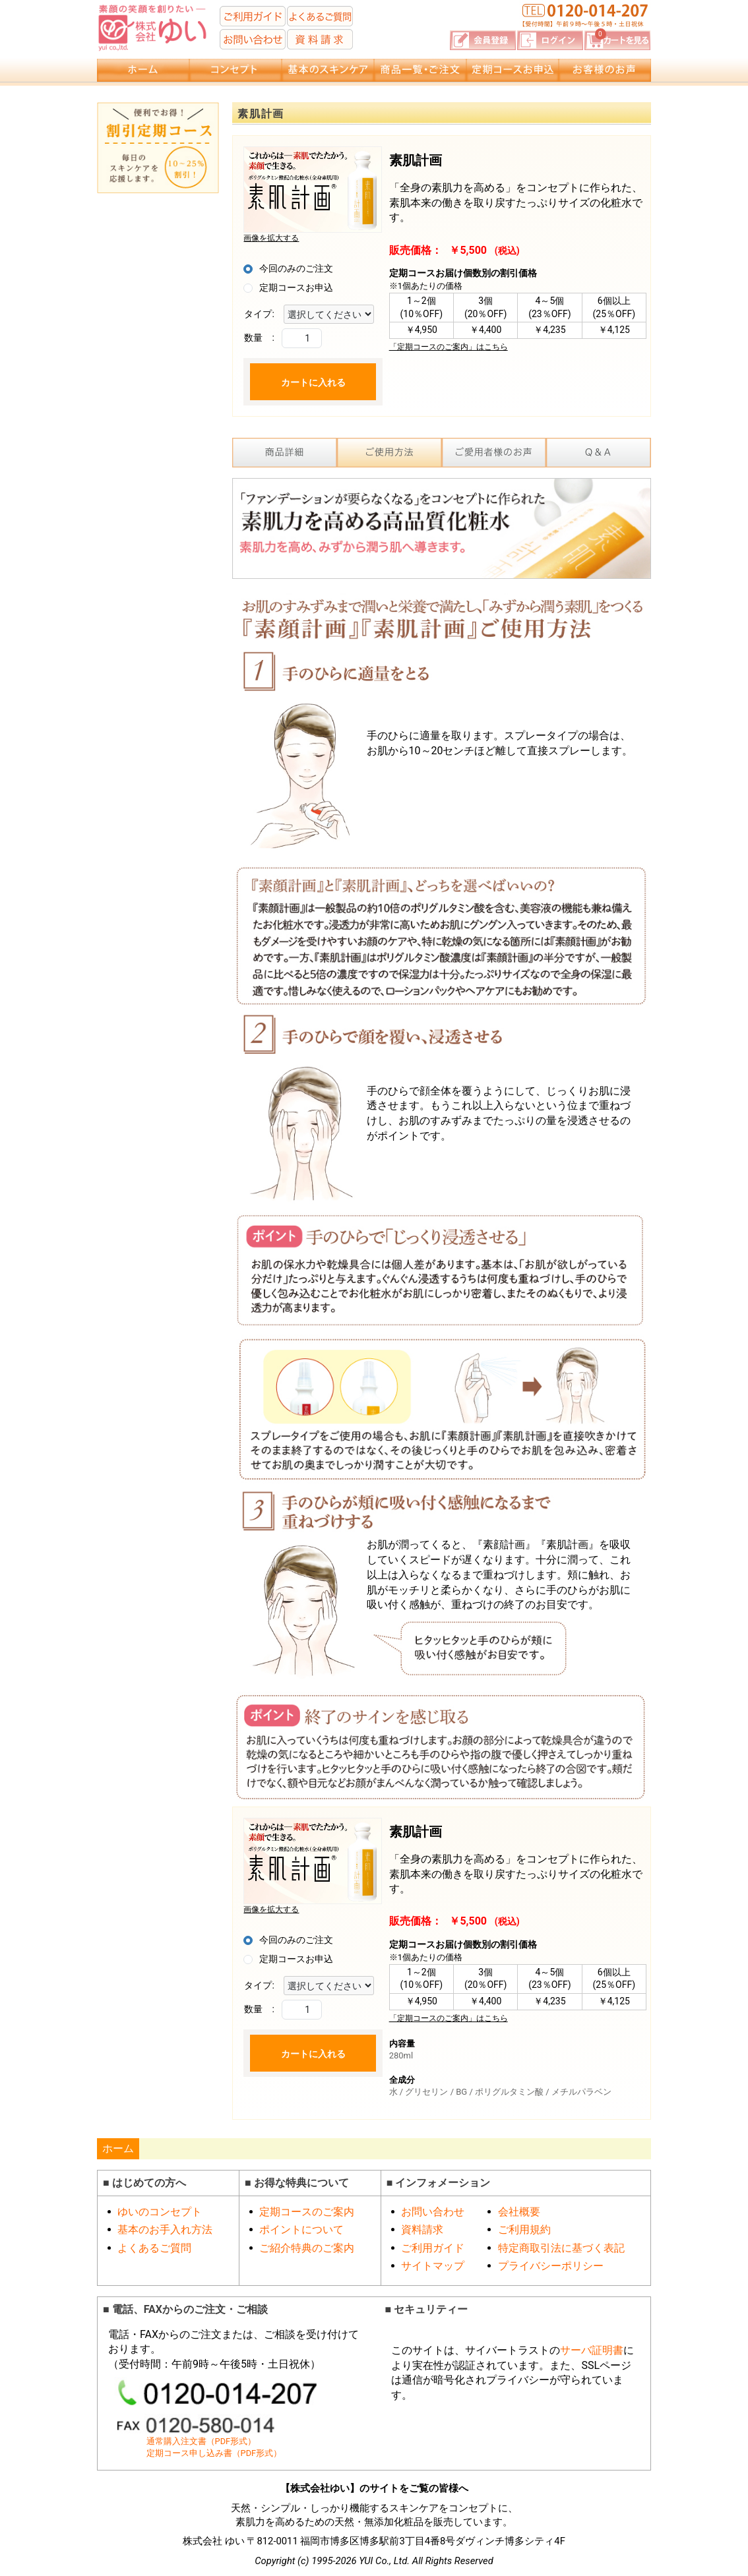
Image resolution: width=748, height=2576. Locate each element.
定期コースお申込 (296, 287)
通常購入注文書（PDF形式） (201, 2441)
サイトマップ (432, 2266)
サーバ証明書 (591, 2350)
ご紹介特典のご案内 (306, 2248)
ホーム (118, 2148)
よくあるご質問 (154, 2248)
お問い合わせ (432, 2211)
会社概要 (519, 2211)
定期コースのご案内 (306, 2211)
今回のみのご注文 (296, 268)
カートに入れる (313, 382)
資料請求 (422, 2229)
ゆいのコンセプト (159, 2211)
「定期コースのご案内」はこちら (448, 346)
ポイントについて (301, 2229)
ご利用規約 (524, 2229)
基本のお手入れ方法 (164, 2229)
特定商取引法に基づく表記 (561, 2248)
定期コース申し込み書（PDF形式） (214, 2453)
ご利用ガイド (432, 2248)
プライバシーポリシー (551, 2266)
